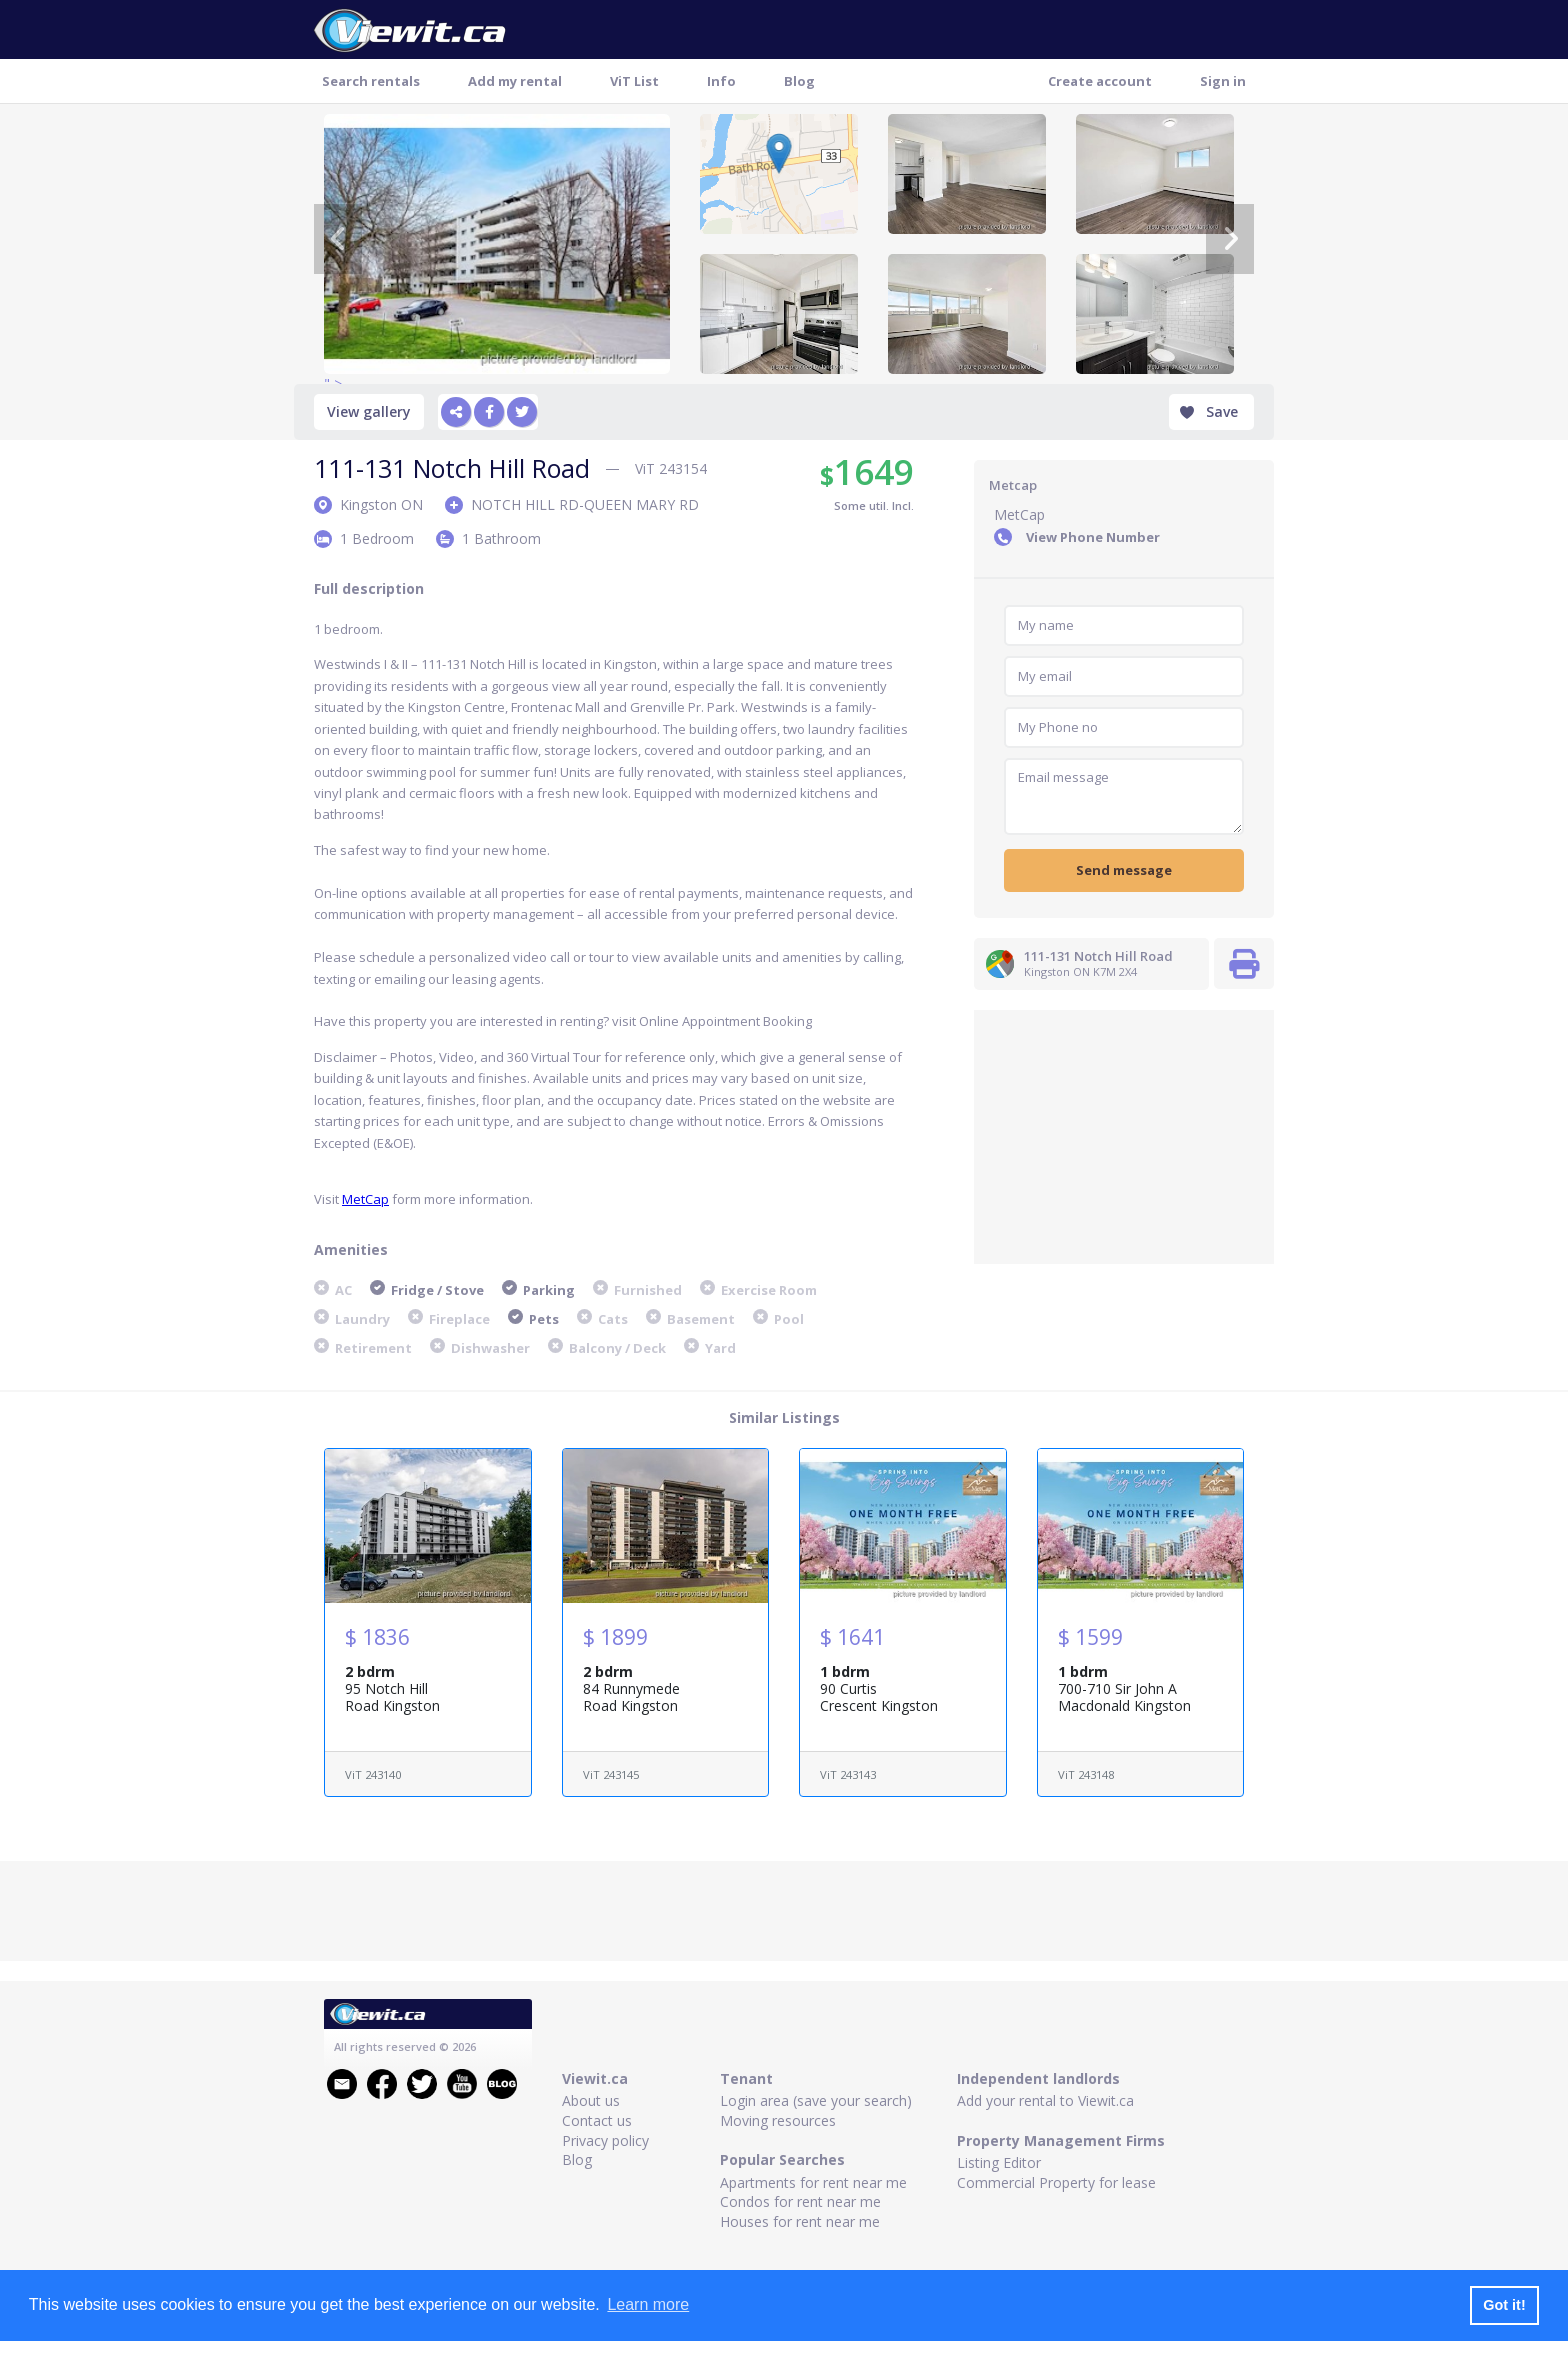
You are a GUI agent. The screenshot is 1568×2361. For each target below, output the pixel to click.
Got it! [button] (1504, 2305)
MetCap (365, 1199)
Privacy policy (605, 2140)
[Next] (1230, 239)
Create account (1100, 81)
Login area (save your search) (816, 2100)
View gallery (369, 411)
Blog (799, 81)
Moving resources (778, 2120)
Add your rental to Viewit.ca (1045, 2100)
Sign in (1223, 81)
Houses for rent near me (800, 2221)
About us (591, 2100)
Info (721, 81)
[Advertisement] (1124, 1135)
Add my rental (515, 81)
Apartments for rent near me (813, 2182)
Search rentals (371, 81)
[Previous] (338, 239)
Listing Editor (999, 2162)
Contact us (597, 2120)
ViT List (634, 81)
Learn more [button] (648, 2304)
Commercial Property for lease (1056, 2182)
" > (497, 244)
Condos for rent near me (800, 2201)
